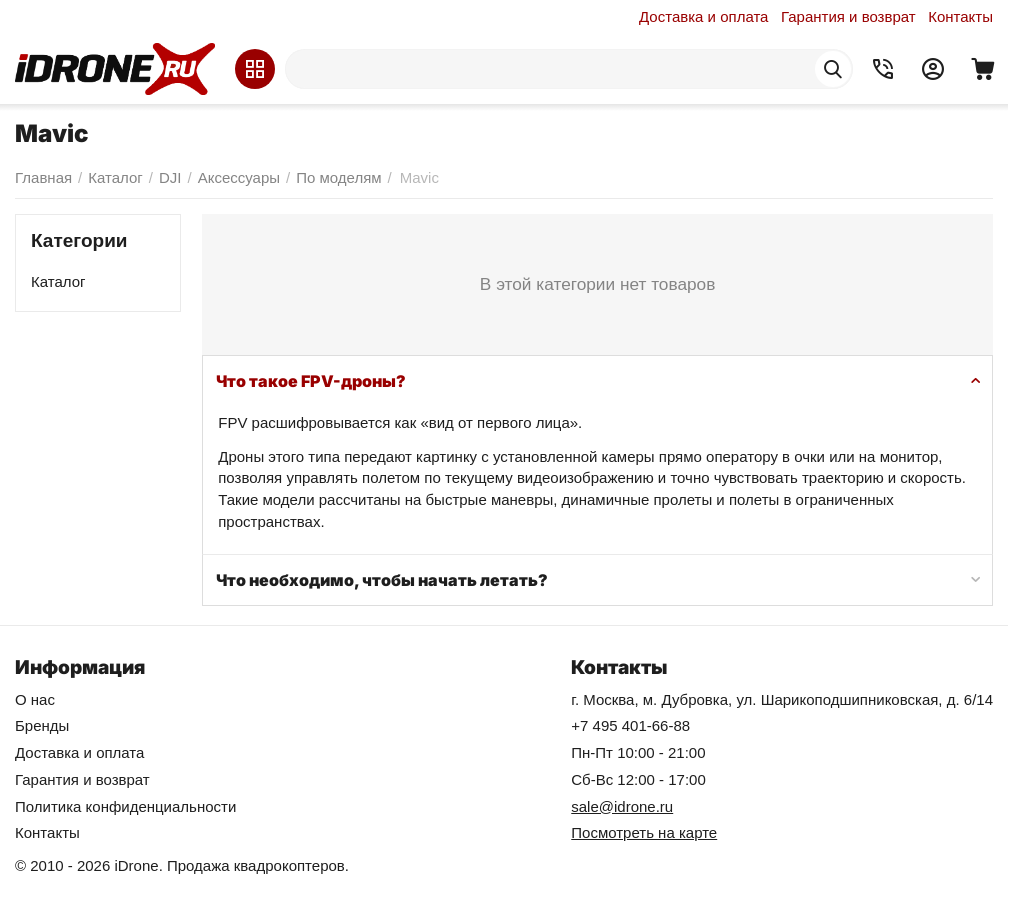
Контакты (960, 16)
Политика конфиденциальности (125, 806)
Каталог (58, 281)
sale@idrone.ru (622, 806)
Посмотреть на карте (644, 832)
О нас (35, 699)
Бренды (42, 725)
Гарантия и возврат (848, 16)
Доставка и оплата (703, 16)
